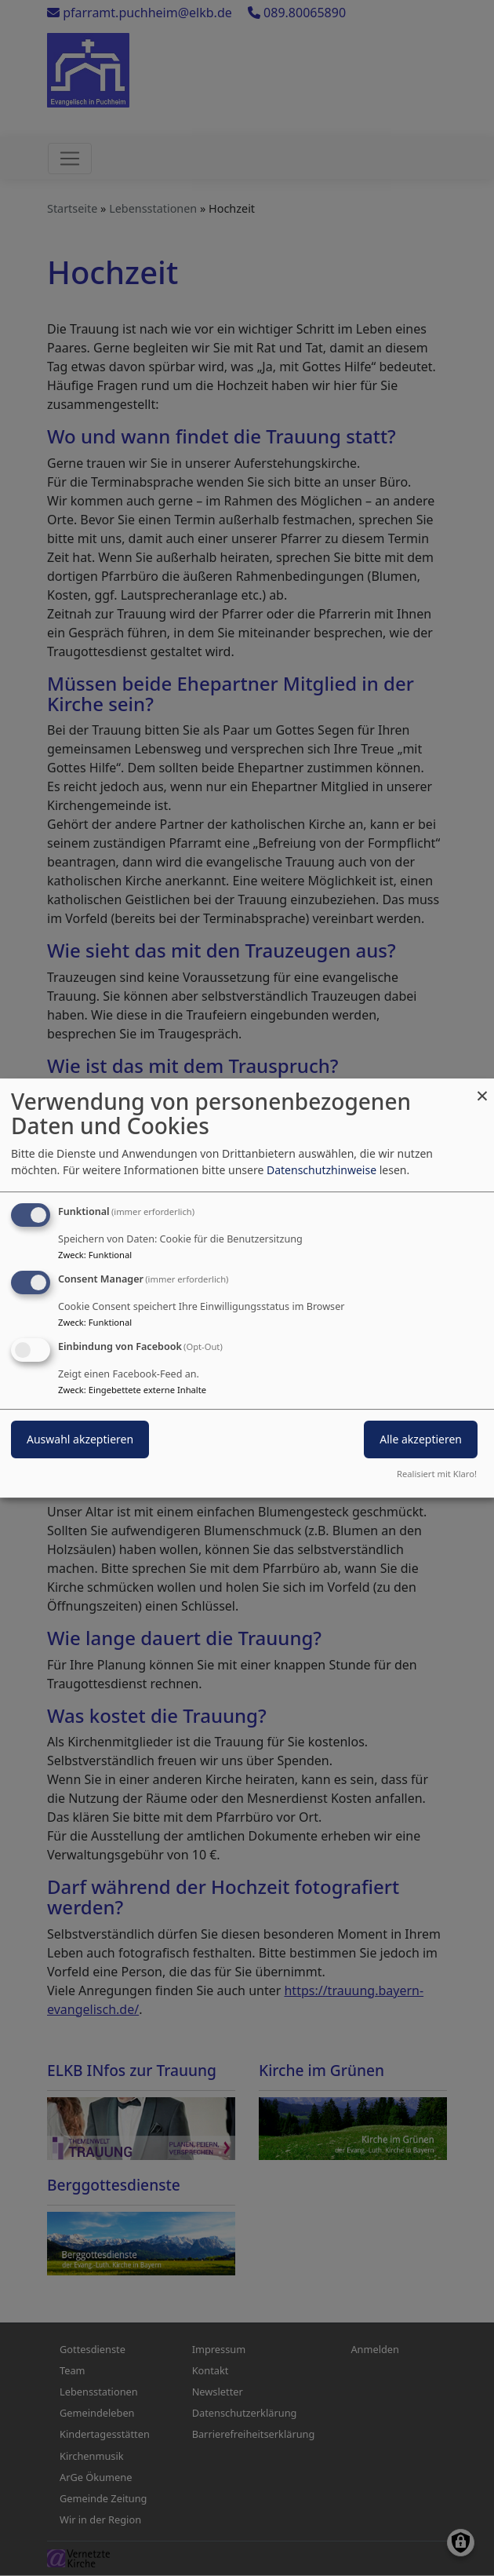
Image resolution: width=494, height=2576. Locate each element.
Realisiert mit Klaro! (437, 1474)
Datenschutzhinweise (321, 1169)
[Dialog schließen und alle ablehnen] (482, 1088)
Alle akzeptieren (421, 1439)
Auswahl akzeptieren (80, 1439)
